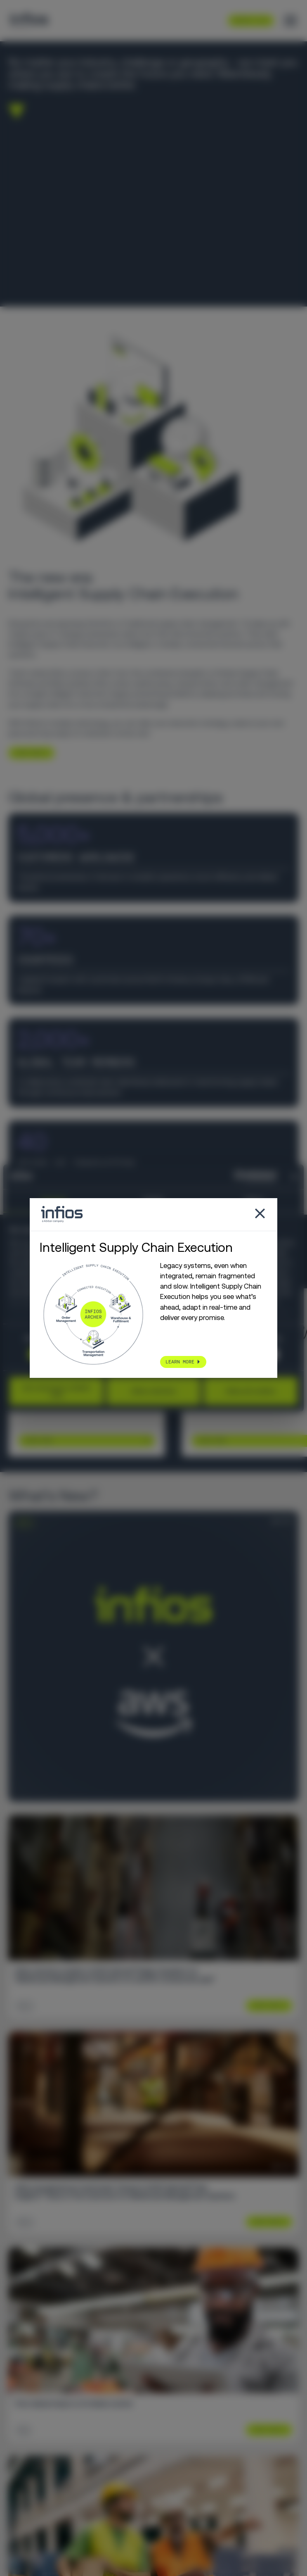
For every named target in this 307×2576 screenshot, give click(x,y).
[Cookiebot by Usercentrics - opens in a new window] (240, 1176)
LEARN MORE (28, 753)
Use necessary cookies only (56, 1391)
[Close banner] (295, 1177)
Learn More (38, 1441)
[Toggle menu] (290, 21)
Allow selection (153, 1391)
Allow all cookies (251, 1391)
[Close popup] (260, 1214)
